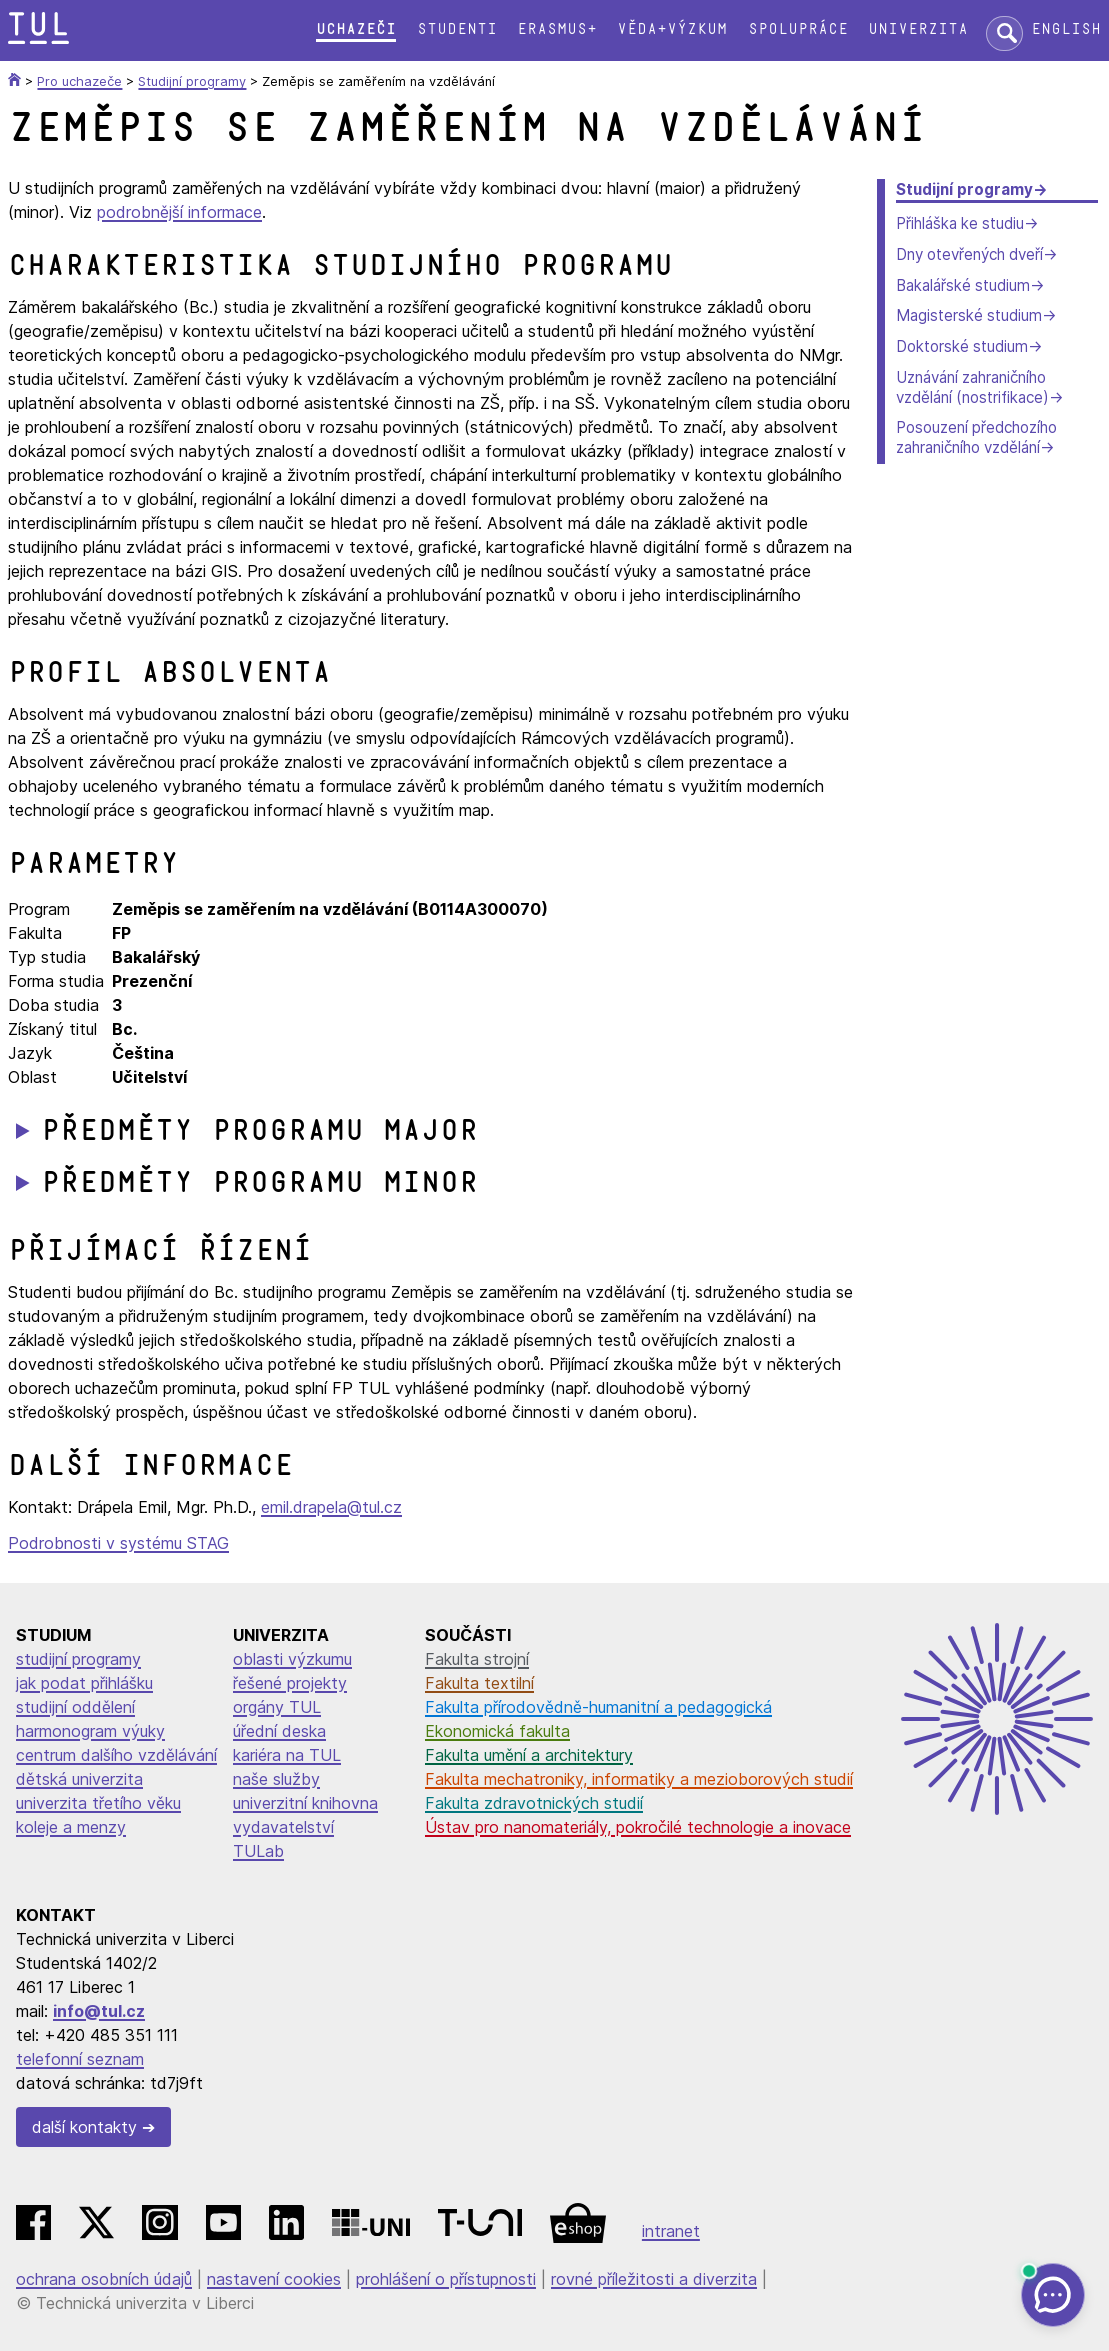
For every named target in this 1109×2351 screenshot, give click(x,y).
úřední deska (279, 1731)
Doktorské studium (962, 346)
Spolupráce (798, 29)
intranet (671, 2231)
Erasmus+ (557, 29)
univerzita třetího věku (98, 1803)
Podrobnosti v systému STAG (118, 1543)
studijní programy (78, 1659)
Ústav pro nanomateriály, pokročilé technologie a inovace (638, 1827)
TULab (258, 1851)
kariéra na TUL (287, 1755)
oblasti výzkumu (292, 1659)
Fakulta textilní (479, 1683)
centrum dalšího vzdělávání (116, 1755)
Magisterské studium (969, 315)
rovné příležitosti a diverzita (654, 2279)
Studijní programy (964, 189)
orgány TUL (277, 1707)
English (1066, 29)
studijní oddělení (75, 1707)
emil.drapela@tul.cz (331, 1507)
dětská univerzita (79, 1779)
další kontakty (84, 2127)
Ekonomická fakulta (497, 1731)
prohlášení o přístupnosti (446, 2279)
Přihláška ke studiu (960, 223)
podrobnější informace (179, 212)
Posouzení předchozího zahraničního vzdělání (976, 437)
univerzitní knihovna (305, 1803)
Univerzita (918, 29)
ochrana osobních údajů (104, 2279)
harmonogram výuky (90, 1731)
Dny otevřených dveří (969, 254)
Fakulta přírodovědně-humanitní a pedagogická (598, 1707)
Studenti (457, 29)
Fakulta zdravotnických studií (534, 1803)
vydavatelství (283, 1827)
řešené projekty (290, 1683)
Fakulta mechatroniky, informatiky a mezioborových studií (639, 1779)
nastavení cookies (274, 2279)
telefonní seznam (80, 2059)
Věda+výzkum (672, 29)
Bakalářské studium (963, 285)
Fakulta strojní (477, 1659)
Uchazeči (356, 29)
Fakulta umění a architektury (529, 1755)
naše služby (276, 1779)
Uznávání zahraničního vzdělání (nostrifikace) (972, 387)
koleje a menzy (71, 1827)
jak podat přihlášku (84, 1683)
